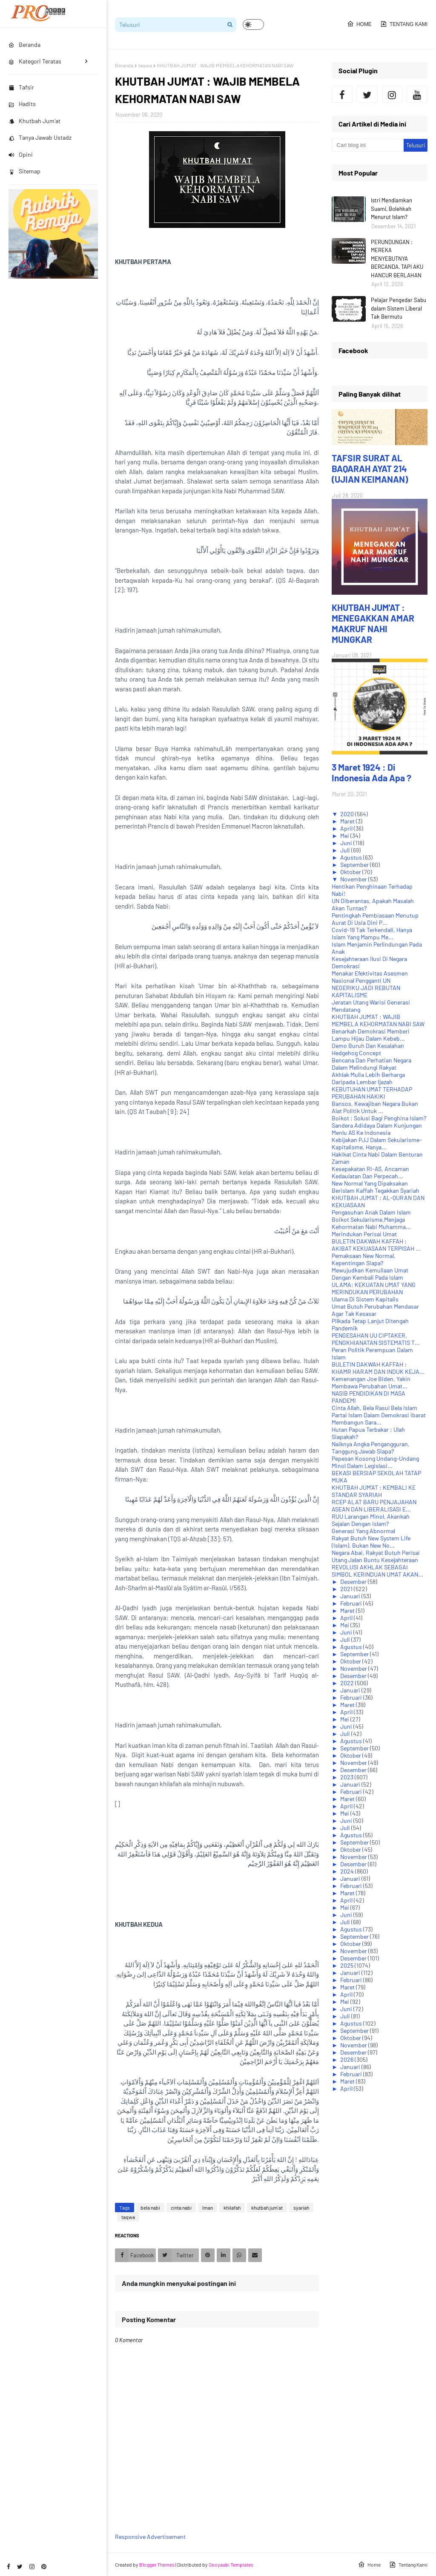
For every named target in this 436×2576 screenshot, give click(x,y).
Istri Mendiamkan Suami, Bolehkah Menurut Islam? (391, 208)
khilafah (232, 2207)
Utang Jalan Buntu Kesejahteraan (375, 1559)
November (354, 879)
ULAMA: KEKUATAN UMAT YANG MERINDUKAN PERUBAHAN (374, 1288)
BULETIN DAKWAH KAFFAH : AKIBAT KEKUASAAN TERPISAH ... (376, 1245)
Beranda (124, 65)
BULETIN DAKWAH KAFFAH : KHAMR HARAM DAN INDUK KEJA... (378, 1368)
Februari (351, 1603)
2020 (347, 813)
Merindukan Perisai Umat (364, 1234)
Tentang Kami (403, 23)
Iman (207, 2207)
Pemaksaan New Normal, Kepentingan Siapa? (364, 1259)
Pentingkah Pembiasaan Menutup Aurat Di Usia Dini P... (375, 919)
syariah (301, 2207)
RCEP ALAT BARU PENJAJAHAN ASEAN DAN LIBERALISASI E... (374, 1505)
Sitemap (24, 171)
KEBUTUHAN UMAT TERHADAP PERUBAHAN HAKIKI (372, 1092)
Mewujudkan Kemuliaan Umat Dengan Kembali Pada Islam (370, 1273)
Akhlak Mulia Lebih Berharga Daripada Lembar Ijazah (368, 1078)
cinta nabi (181, 2207)
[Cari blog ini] (367, 145)
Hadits (22, 103)
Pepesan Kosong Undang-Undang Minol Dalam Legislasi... (375, 1462)
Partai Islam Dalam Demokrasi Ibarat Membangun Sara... (379, 1418)
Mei (345, 835)
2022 (347, 1683)
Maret (348, 821)
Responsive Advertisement (150, 2536)
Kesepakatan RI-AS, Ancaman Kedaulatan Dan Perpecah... (370, 1172)
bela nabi (150, 2207)
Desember (354, 1581)
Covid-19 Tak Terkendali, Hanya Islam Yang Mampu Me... (372, 933)
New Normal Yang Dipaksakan (370, 1183)
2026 (347, 2059)
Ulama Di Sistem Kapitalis (365, 1299)
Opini (21, 154)
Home (359, 23)
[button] (253, 24)
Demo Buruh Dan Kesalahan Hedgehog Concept (368, 1049)
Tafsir (21, 87)
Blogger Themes (157, 2564)
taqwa (145, 65)
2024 (347, 1871)
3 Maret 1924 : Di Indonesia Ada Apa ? (371, 772)
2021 (347, 1588)
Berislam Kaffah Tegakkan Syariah (375, 1190)
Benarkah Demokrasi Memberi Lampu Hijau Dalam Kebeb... (371, 1035)
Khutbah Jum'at (34, 120)
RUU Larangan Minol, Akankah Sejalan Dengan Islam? (371, 1520)
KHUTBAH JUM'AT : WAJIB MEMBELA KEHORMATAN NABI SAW (378, 1020)
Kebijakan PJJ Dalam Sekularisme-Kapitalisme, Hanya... (377, 1143)
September (355, 864)
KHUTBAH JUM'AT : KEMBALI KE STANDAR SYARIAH (374, 1491)
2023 (347, 1777)
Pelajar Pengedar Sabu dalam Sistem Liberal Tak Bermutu (398, 308)
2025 (347, 1965)
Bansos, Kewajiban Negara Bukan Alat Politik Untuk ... (375, 1107)
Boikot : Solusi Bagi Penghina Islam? (379, 1118)
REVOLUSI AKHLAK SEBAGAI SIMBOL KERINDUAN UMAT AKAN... (377, 1570)
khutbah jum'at (267, 2207)
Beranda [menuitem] (24, 44)
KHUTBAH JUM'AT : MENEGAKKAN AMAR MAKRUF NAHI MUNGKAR (373, 623)
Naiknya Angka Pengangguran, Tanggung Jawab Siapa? (371, 1447)
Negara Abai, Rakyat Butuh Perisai (376, 1552)
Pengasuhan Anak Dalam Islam (371, 1212)
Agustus (351, 857)
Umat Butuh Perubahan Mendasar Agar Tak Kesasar (375, 1310)
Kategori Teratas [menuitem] (35, 61)
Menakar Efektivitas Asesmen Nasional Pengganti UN (370, 977)
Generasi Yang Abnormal (363, 1530)
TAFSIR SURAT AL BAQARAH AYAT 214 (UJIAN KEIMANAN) (370, 468)
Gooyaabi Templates (231, 2564)
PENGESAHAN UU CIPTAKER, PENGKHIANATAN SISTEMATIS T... (376, 1339)
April (347, 828)
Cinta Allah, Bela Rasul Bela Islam (374, 1407)
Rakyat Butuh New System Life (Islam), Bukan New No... (371, 1541)
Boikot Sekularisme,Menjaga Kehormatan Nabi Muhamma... (371, 1223)
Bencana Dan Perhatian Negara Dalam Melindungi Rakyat (371, 1063)
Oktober (351, 871)
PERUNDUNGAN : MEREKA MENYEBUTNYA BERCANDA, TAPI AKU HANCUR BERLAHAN (397, 259)
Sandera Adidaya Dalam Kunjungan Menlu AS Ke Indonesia (377, 1129)
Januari (350, 1596)
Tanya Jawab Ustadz (40, 137)
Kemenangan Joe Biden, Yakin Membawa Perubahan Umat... (371, 1382)
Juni (346, 842)
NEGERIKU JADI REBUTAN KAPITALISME (366, 991)
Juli (345, 850)
